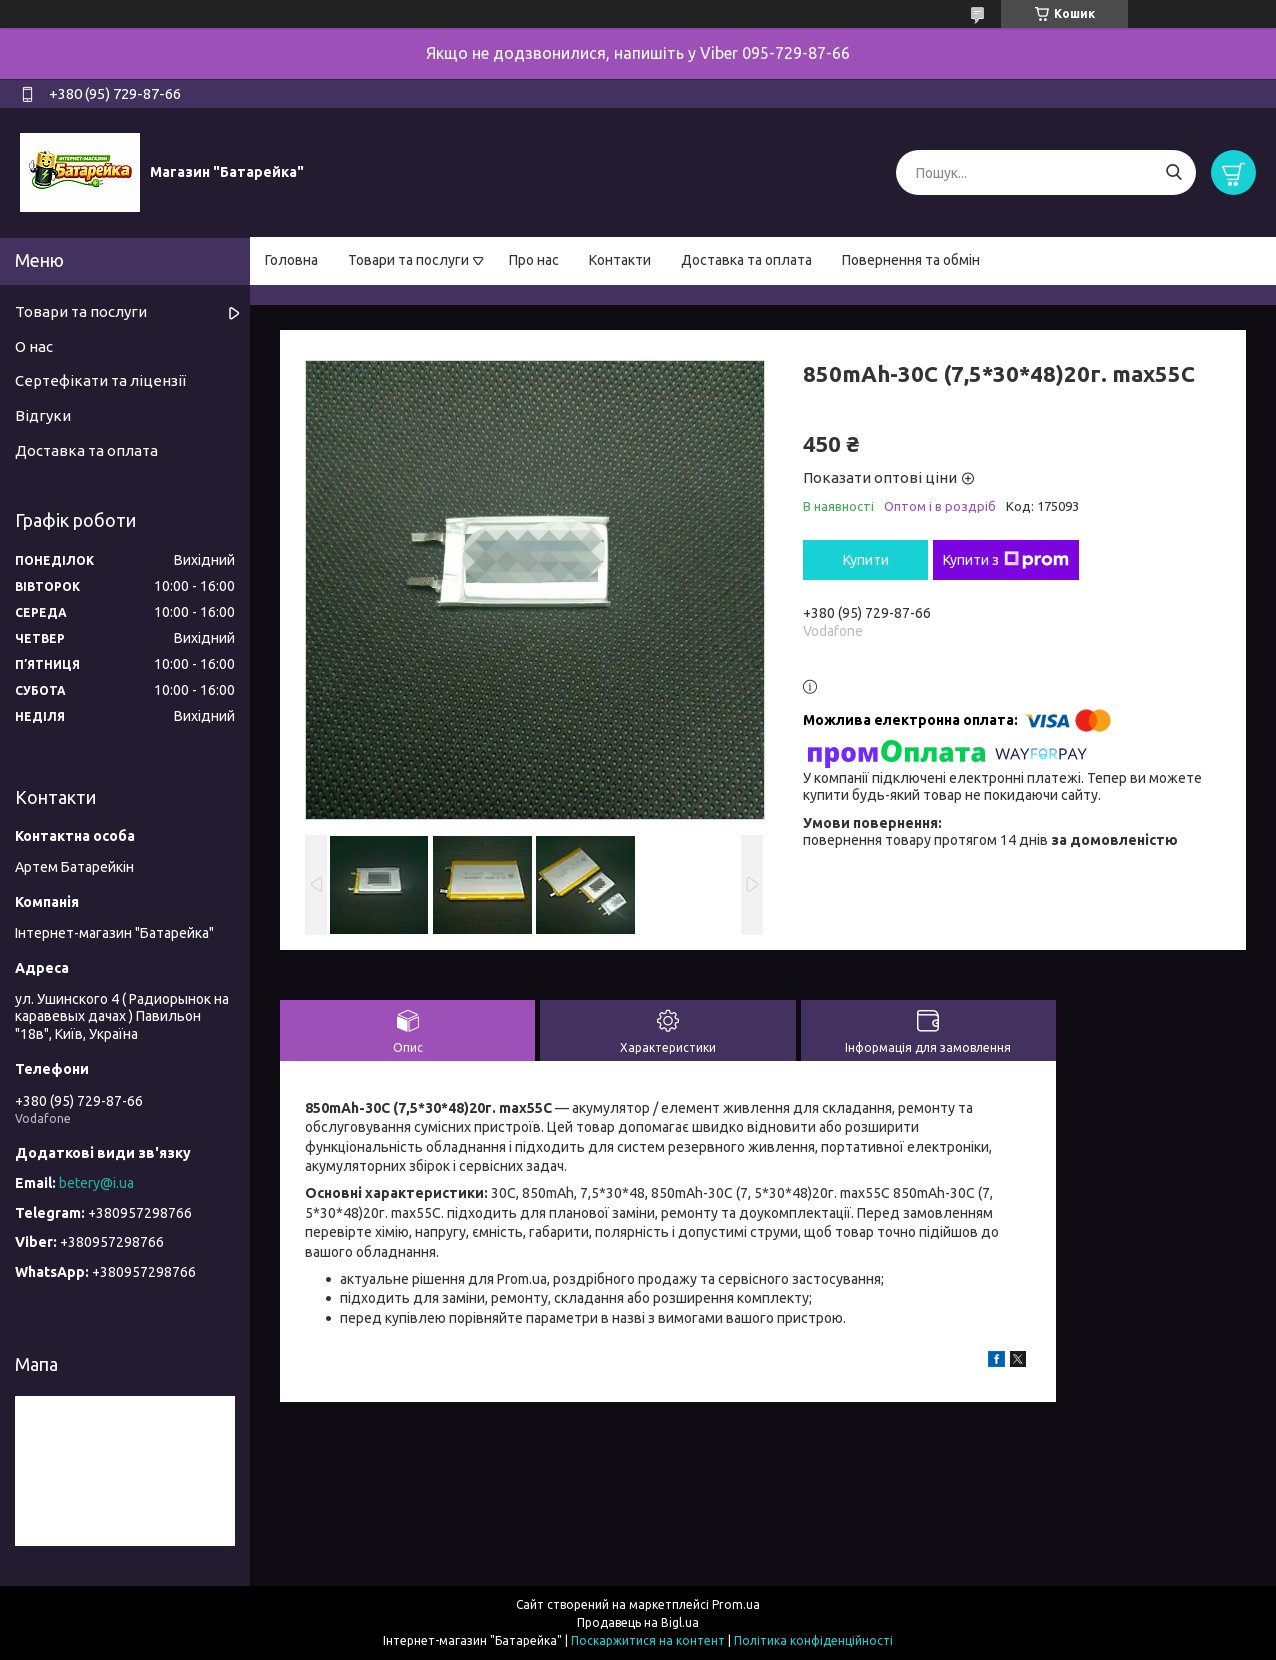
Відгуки (43, 415)
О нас (34, 346)
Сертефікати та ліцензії (100, 380)
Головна (291, 260)
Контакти (620, 260)
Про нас (534, 260)
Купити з (1006, 560)
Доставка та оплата (746, 260)
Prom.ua (736, 1604)
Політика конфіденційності (813, 1640)
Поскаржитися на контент (648, 1640)
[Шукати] (1173, 172)
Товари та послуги (408, 260)
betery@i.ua (96, 1183)
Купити (866, 560)
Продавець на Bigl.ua (638, 1622)
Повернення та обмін (911, 260)
